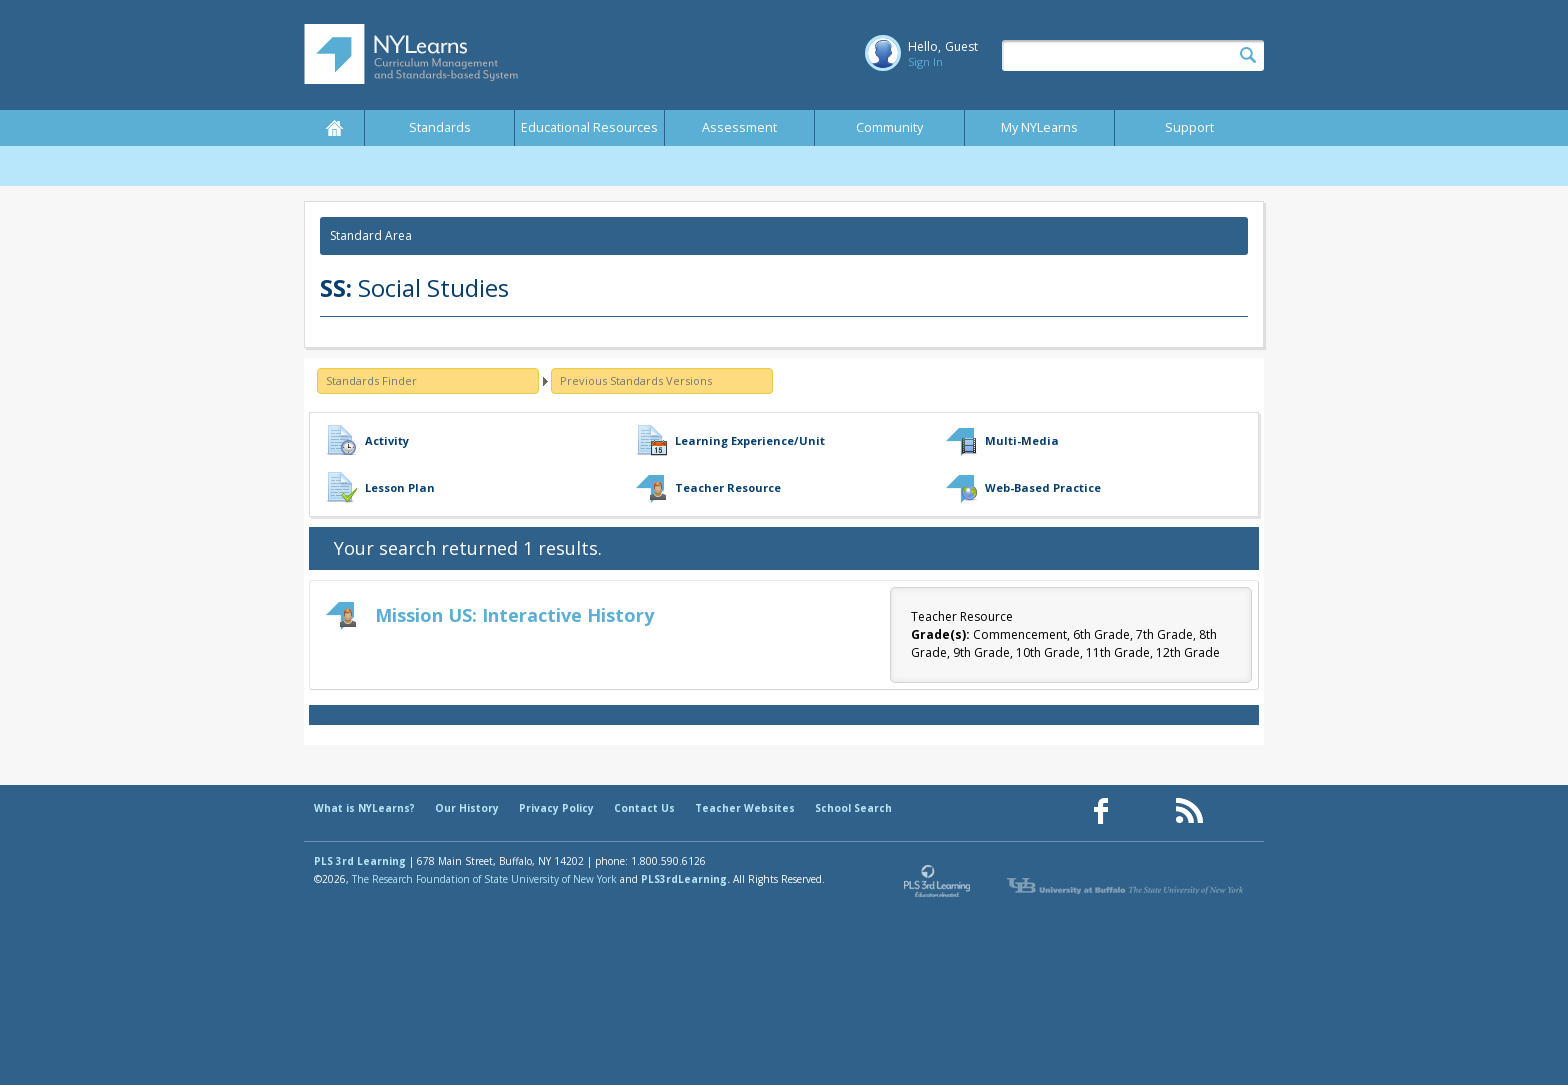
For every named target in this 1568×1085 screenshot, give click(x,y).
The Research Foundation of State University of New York (484, 879)
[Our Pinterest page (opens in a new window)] (1145, 811)
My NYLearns (1039, 127)
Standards (440, 127)
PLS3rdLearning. (685, 879)
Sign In (925, 61)
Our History (467, 808)
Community (889, 127)
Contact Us (644, 808)
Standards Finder (371, 380)
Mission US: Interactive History (514, 615)
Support (1189, 127)
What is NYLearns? (364, 808)
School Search (853, 808)
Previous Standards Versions (636, 380)
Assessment (739, 127)
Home (334, 128)
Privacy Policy (556, 808)
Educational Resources (589, 127)
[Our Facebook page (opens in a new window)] (1101, 811)
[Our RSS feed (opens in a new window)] (1189, 811)
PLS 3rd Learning (360, 861)
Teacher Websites (745, 808)
